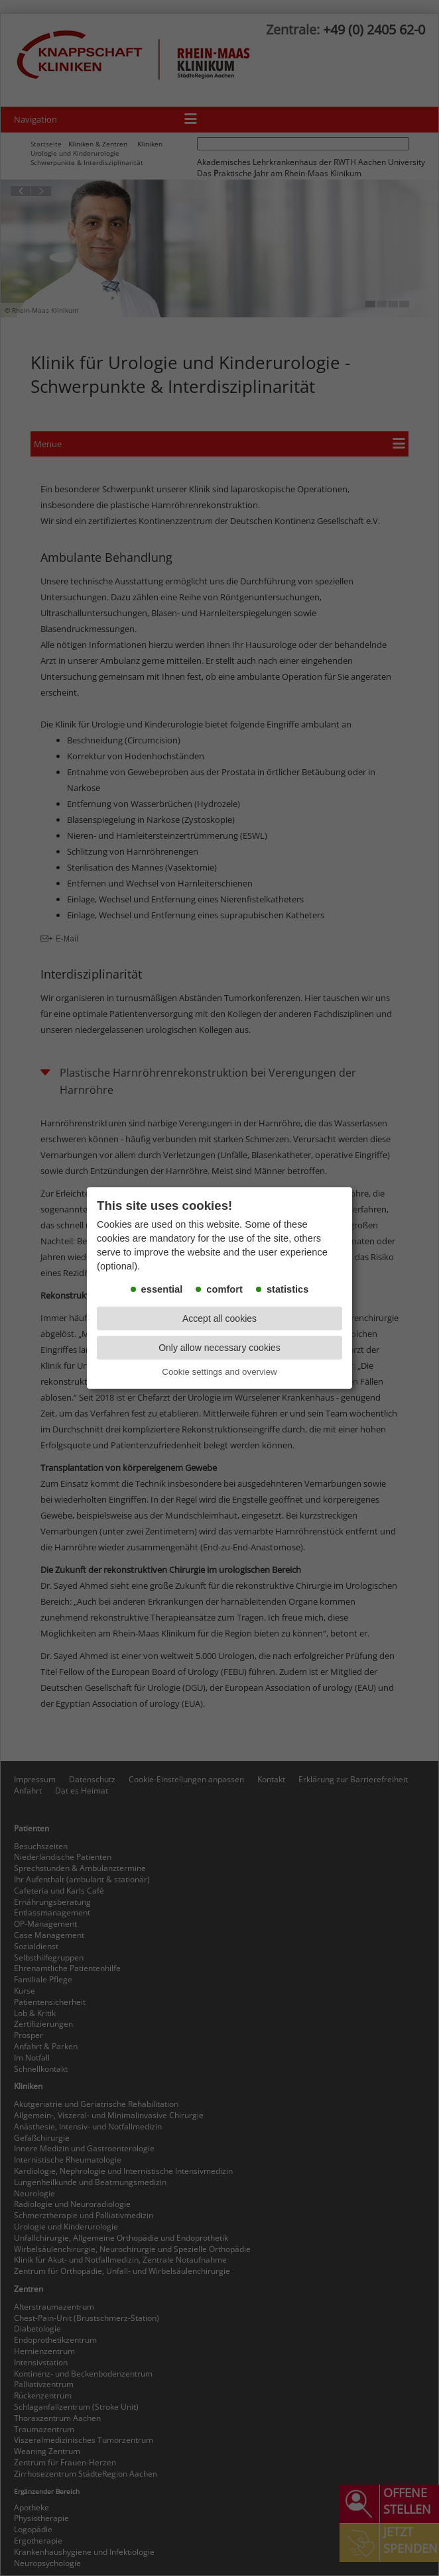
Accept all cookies (219, 1318)
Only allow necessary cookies (219, 1347)
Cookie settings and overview (219, 1372)
